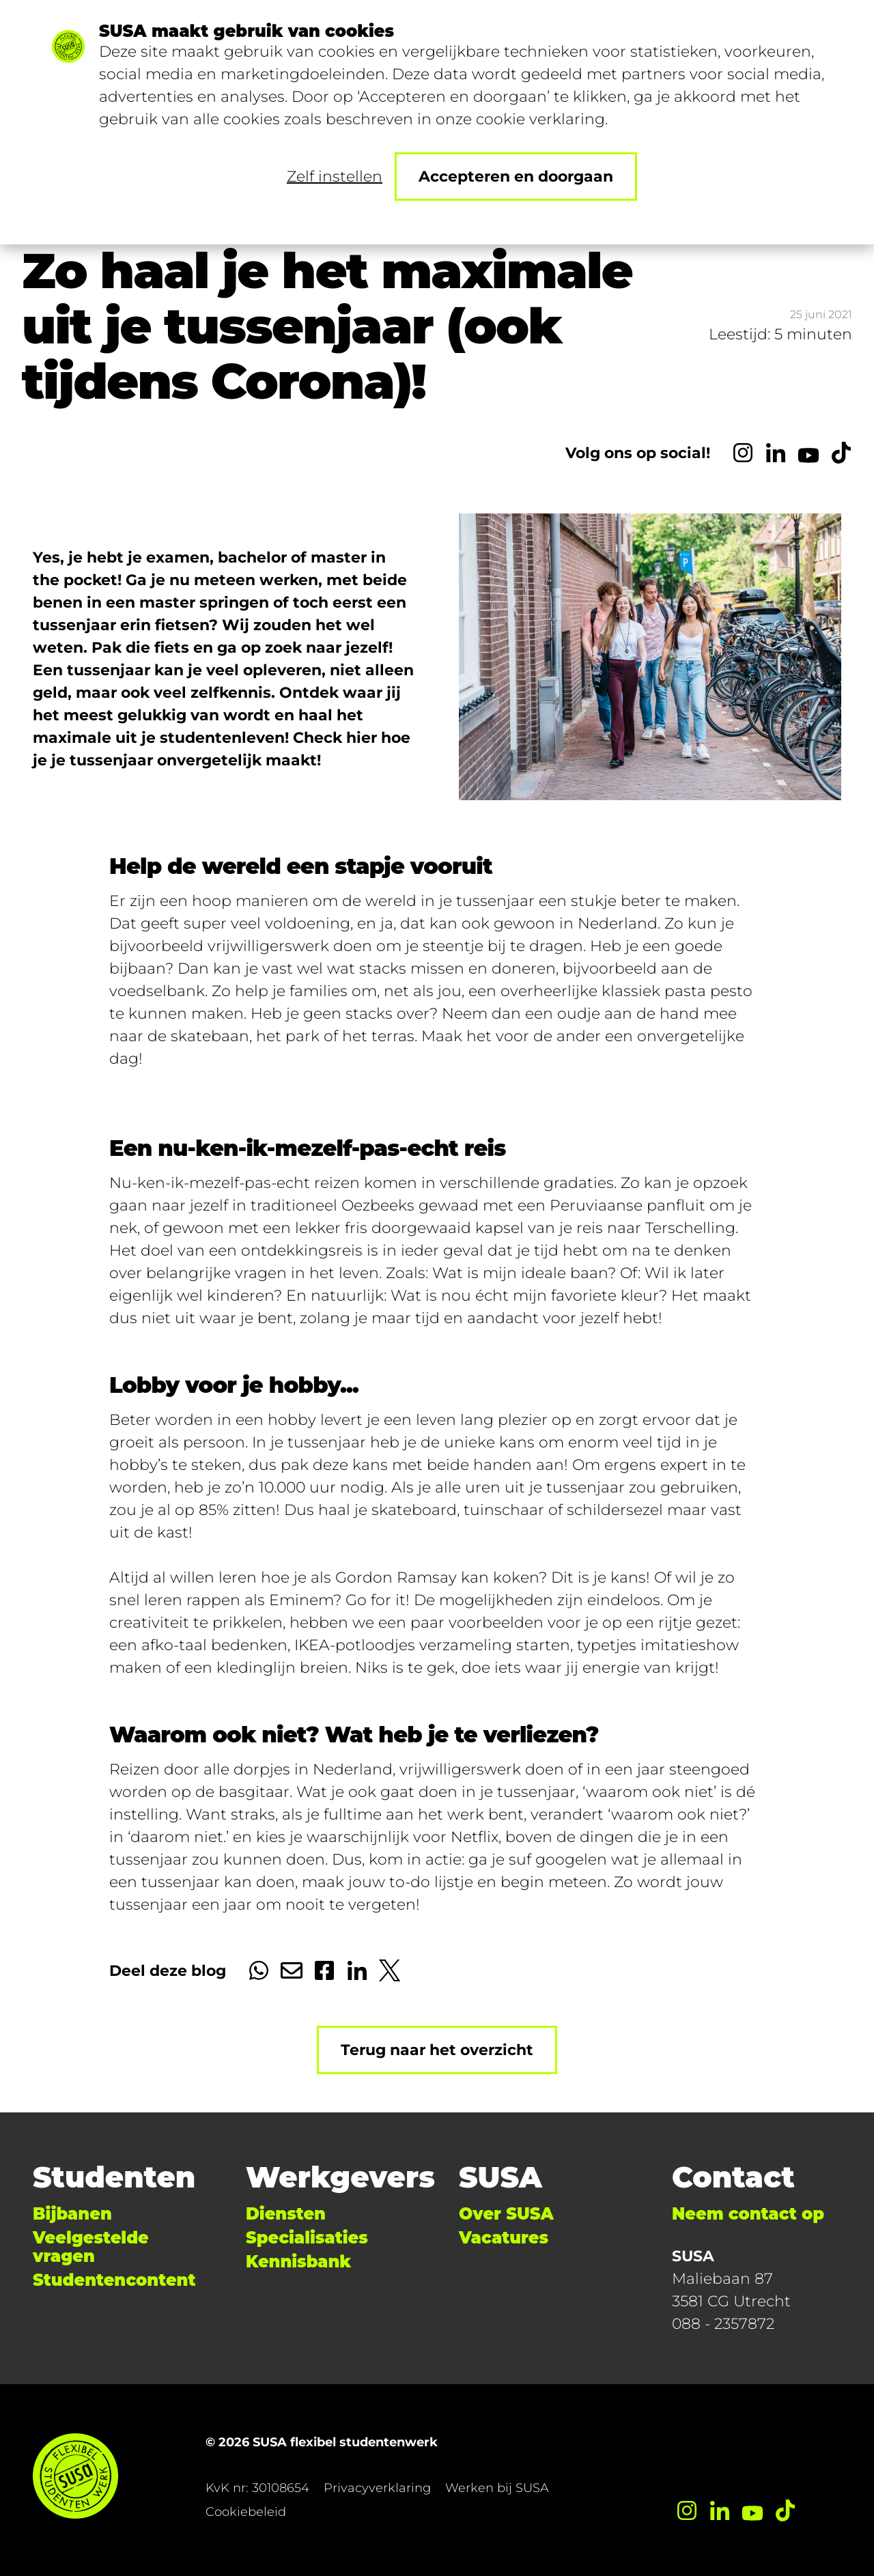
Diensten (286, 2214)
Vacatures (503, 2238)
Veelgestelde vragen (91, 2247)
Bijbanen (72, 2214)
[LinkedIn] (776, 453)
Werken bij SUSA (497, 2487)
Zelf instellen (334, 176)
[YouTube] (808, 453)
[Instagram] (743, 453)
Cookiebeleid (246, 2511)
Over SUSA (506, 2214)
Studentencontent (114, 2280)
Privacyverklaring (377, 2487)
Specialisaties (307, 2238)
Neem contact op (748, 2214)
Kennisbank (298, 2261)
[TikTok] (841, 453)
